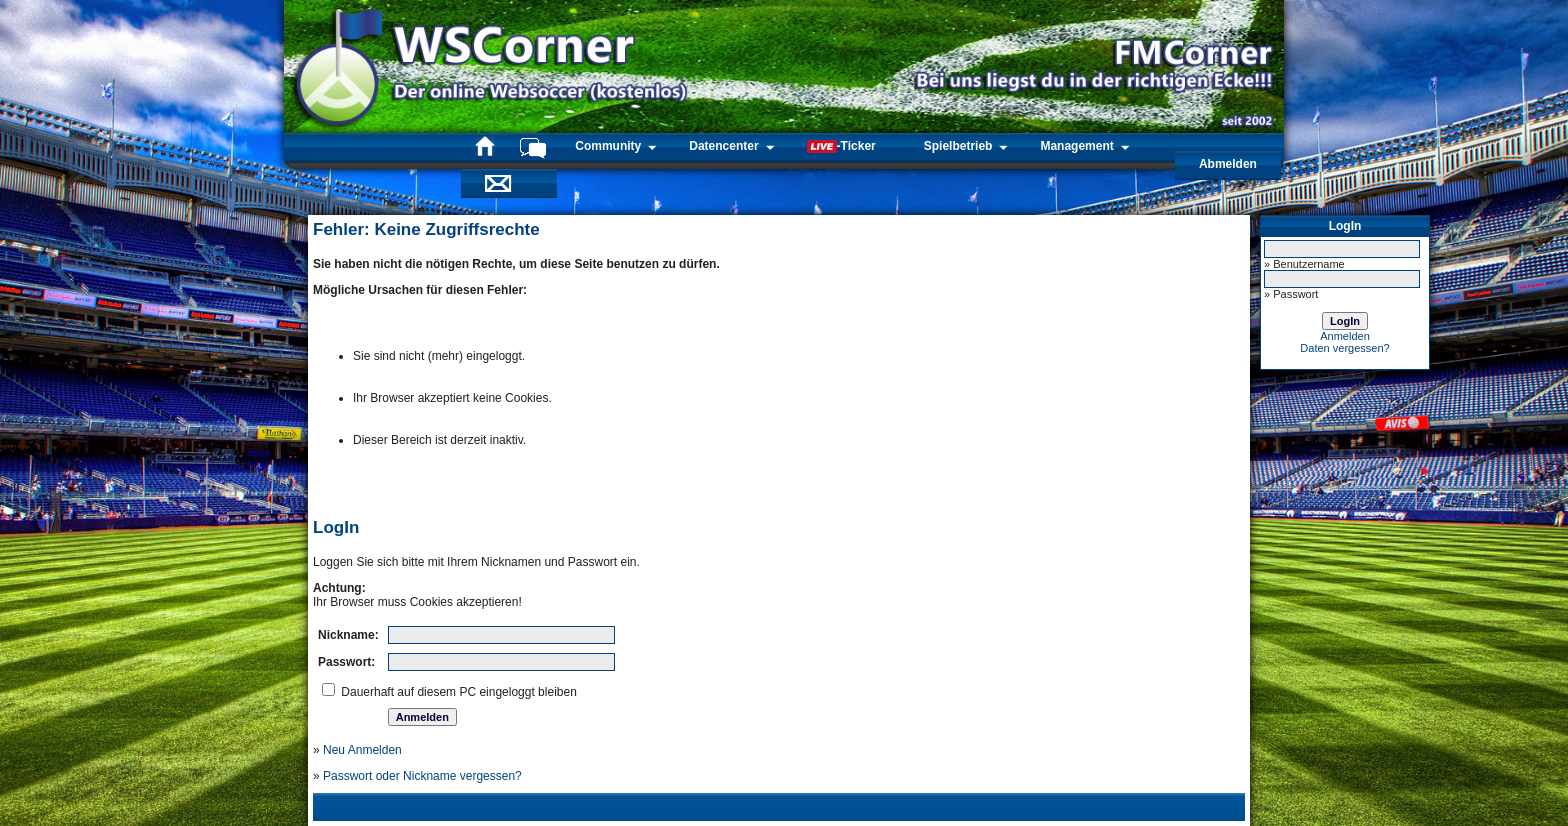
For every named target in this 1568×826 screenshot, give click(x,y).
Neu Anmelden (362, 750)
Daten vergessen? (1344, 348)
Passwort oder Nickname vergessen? (422, 776)
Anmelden (1345, 336)
